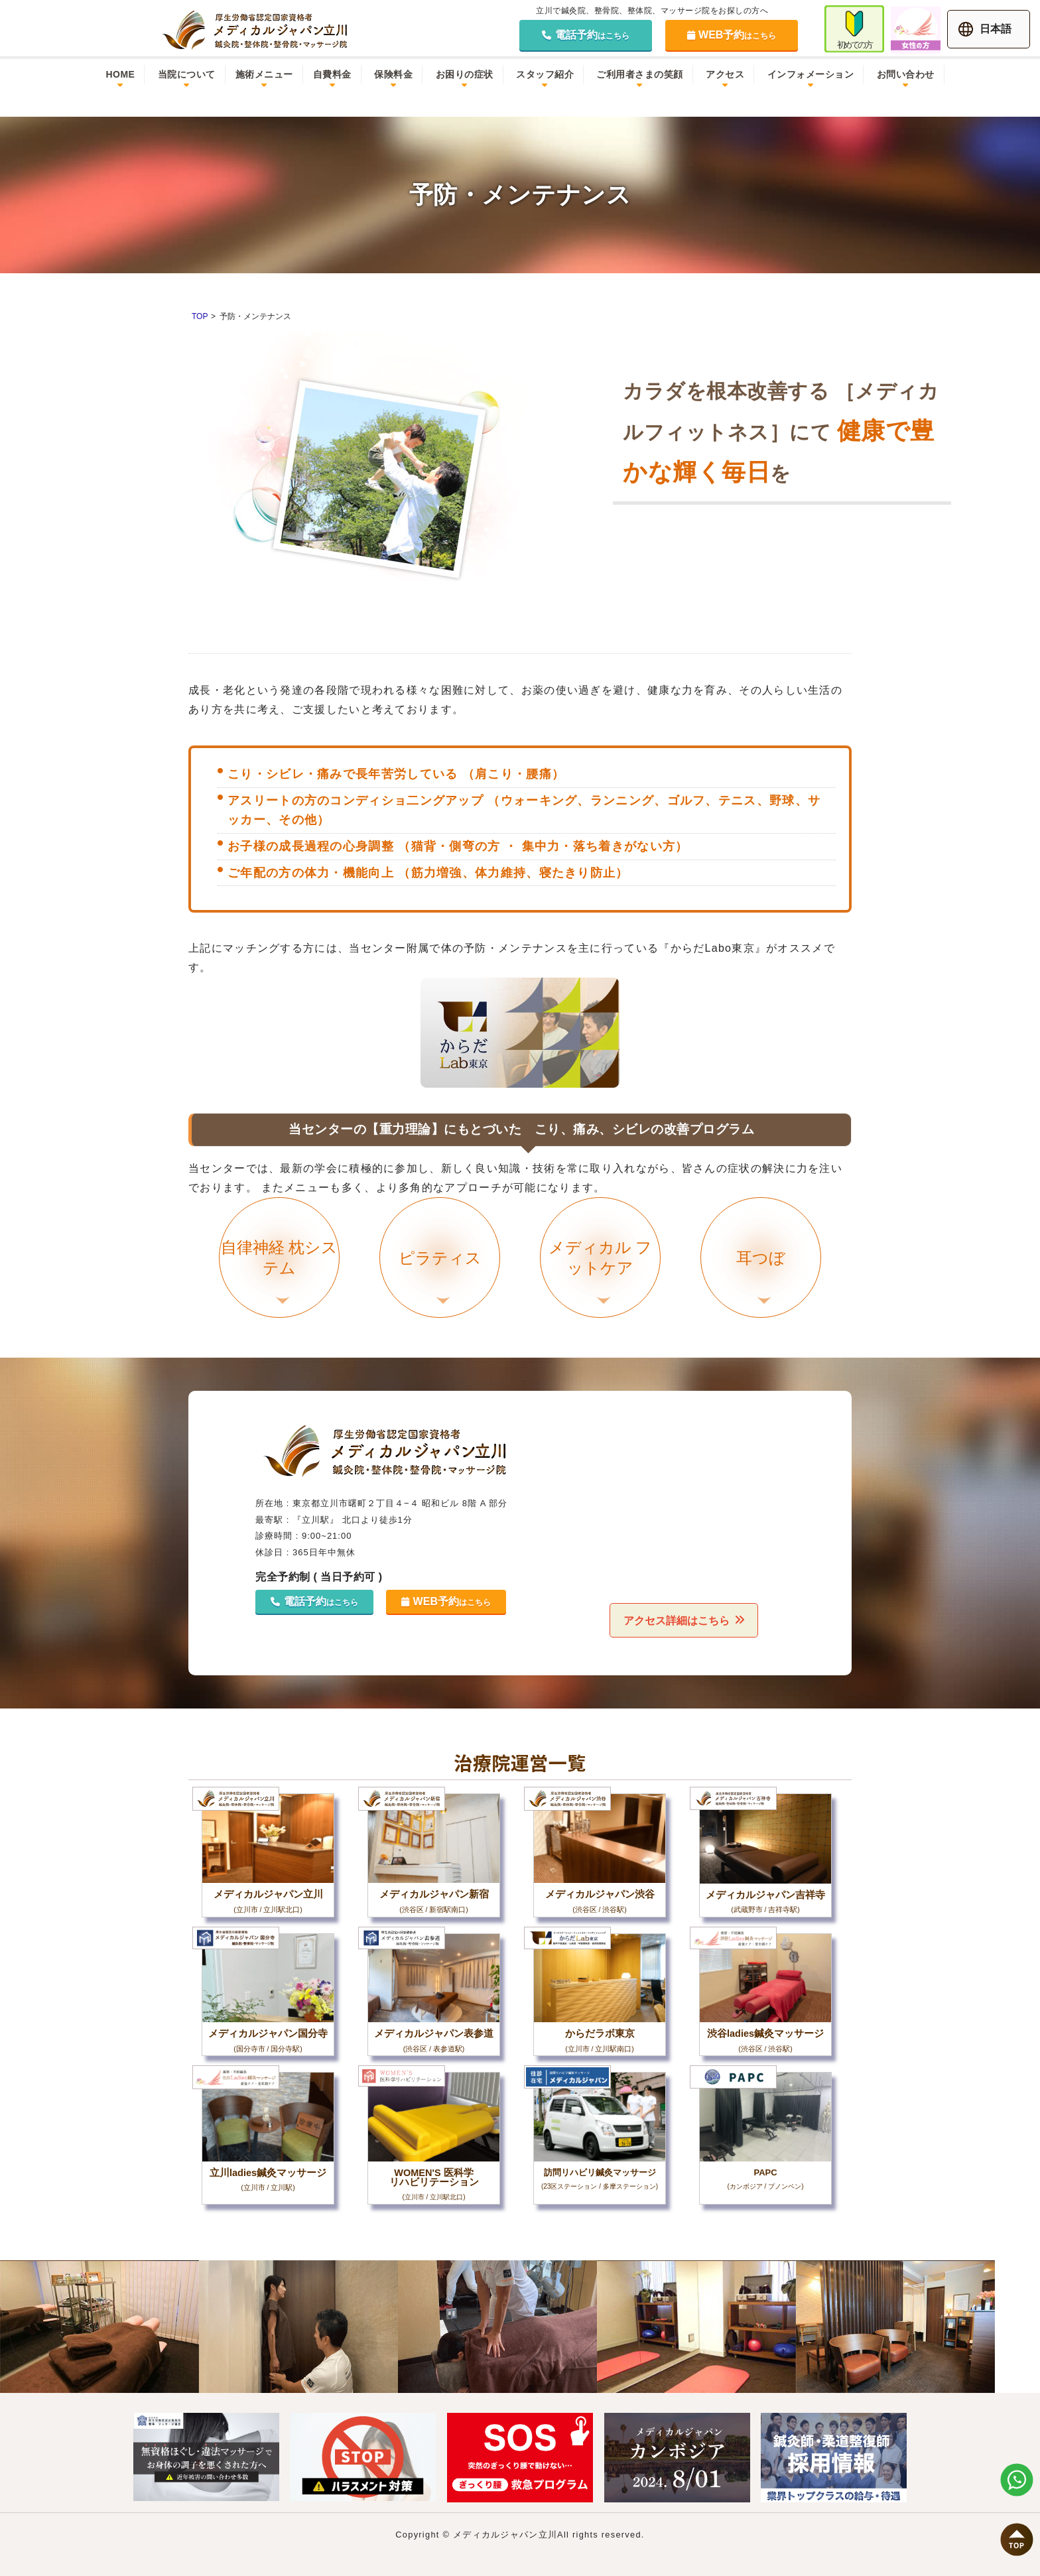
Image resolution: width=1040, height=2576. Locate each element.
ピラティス (441, 1277)
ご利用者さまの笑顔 (639, 74)
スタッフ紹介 (545, 74)
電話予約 (585, 34)
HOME (120, 74)
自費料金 (332, 74)
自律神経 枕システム (280, 1271)
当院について (187, 74)
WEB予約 (732, 34)
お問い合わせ (906, 74)
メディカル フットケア (602, 1271)
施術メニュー (264, 74)
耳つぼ (762, 1277)
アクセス (725, 74)
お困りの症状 (464, 74)
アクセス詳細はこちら (674, 1620)
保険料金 (393, 74)
